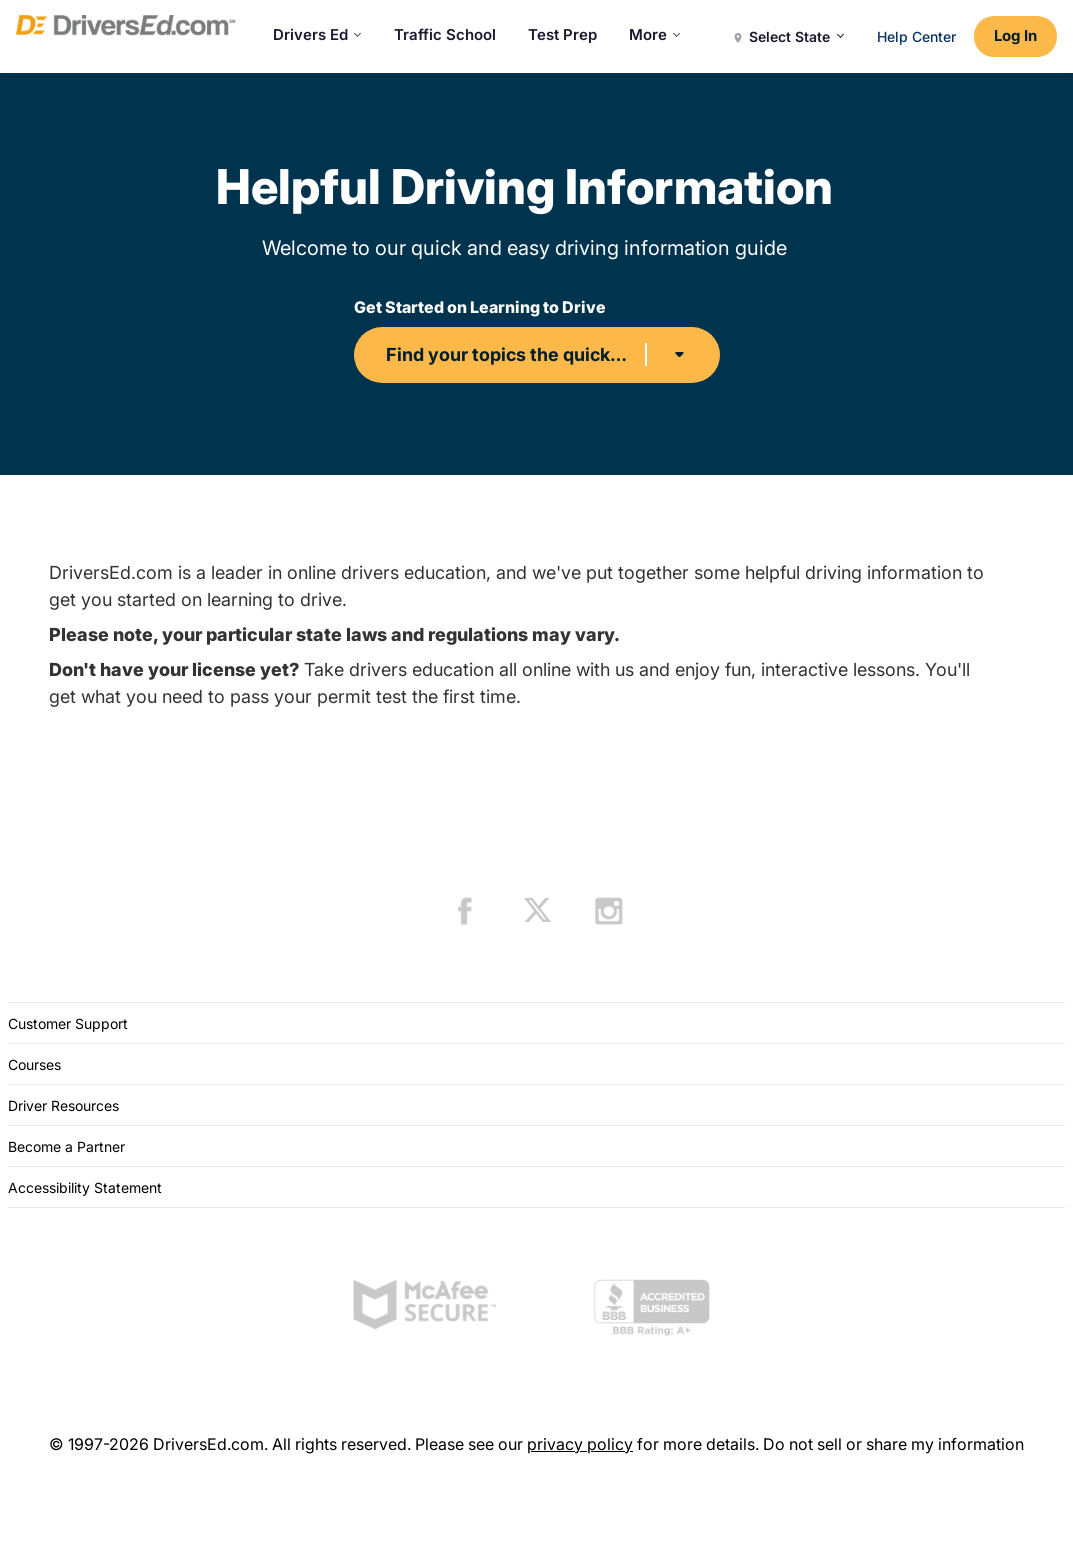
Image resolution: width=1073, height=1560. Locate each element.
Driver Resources (63, 1105)
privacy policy (580, 1444)
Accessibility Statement (85, 1187)
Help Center (916, 36)
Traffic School (445, 34)
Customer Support (68, 1023)
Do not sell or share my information (893, 1444)
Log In (1015, 35)
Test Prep (562, 34)
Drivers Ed (317, 34)
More (655, 34)
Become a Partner (66, 1146)
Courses (34, 1064)
